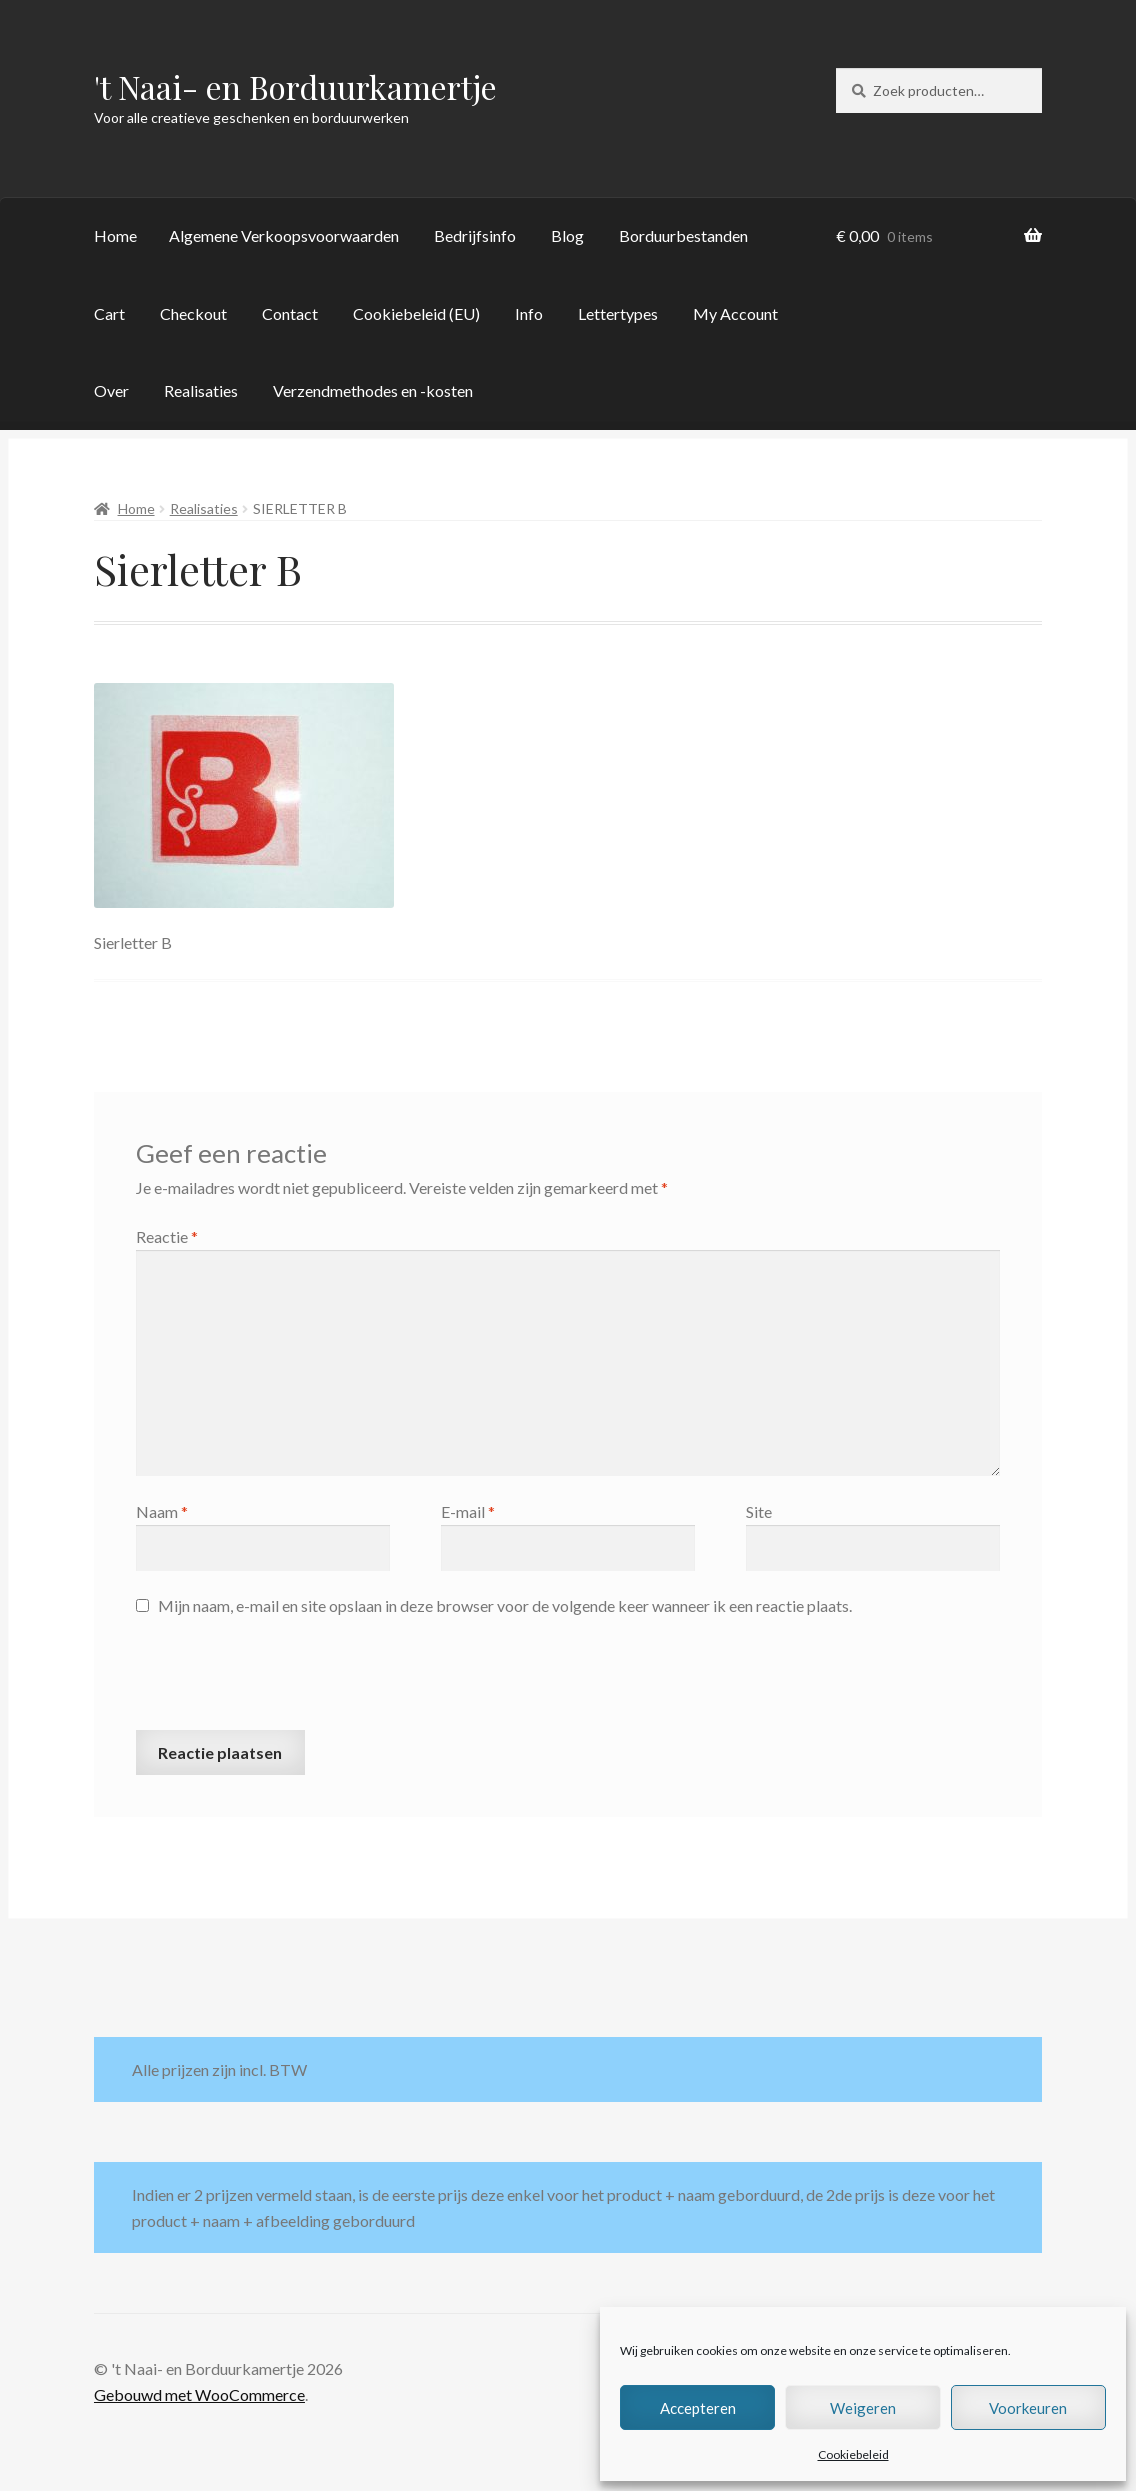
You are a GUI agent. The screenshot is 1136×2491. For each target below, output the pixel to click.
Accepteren (698, 2408)
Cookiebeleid (853, 2454)
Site (759, 1511)
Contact (290, 313)
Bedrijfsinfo (475, 235)
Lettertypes (618, 313)
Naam (162, 1511)
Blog (567, 235)
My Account (735, 313)
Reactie (167, 1236)
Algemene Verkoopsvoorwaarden (284, 235)
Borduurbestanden (683, 235)
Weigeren (863, 2408)
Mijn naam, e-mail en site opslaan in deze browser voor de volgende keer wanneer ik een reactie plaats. (505, 1605)
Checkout (193, 313)
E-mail (468, 1511)
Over (111, 390)
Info (529, 313)
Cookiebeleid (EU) (416, 313)
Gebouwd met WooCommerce (199, 2394)
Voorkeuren (1028, 2408)
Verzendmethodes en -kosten (373, 390)
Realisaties (201, 390)
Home (115, 235)
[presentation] (288, 1681)
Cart (109, 313)
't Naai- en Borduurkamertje (295, 86)
